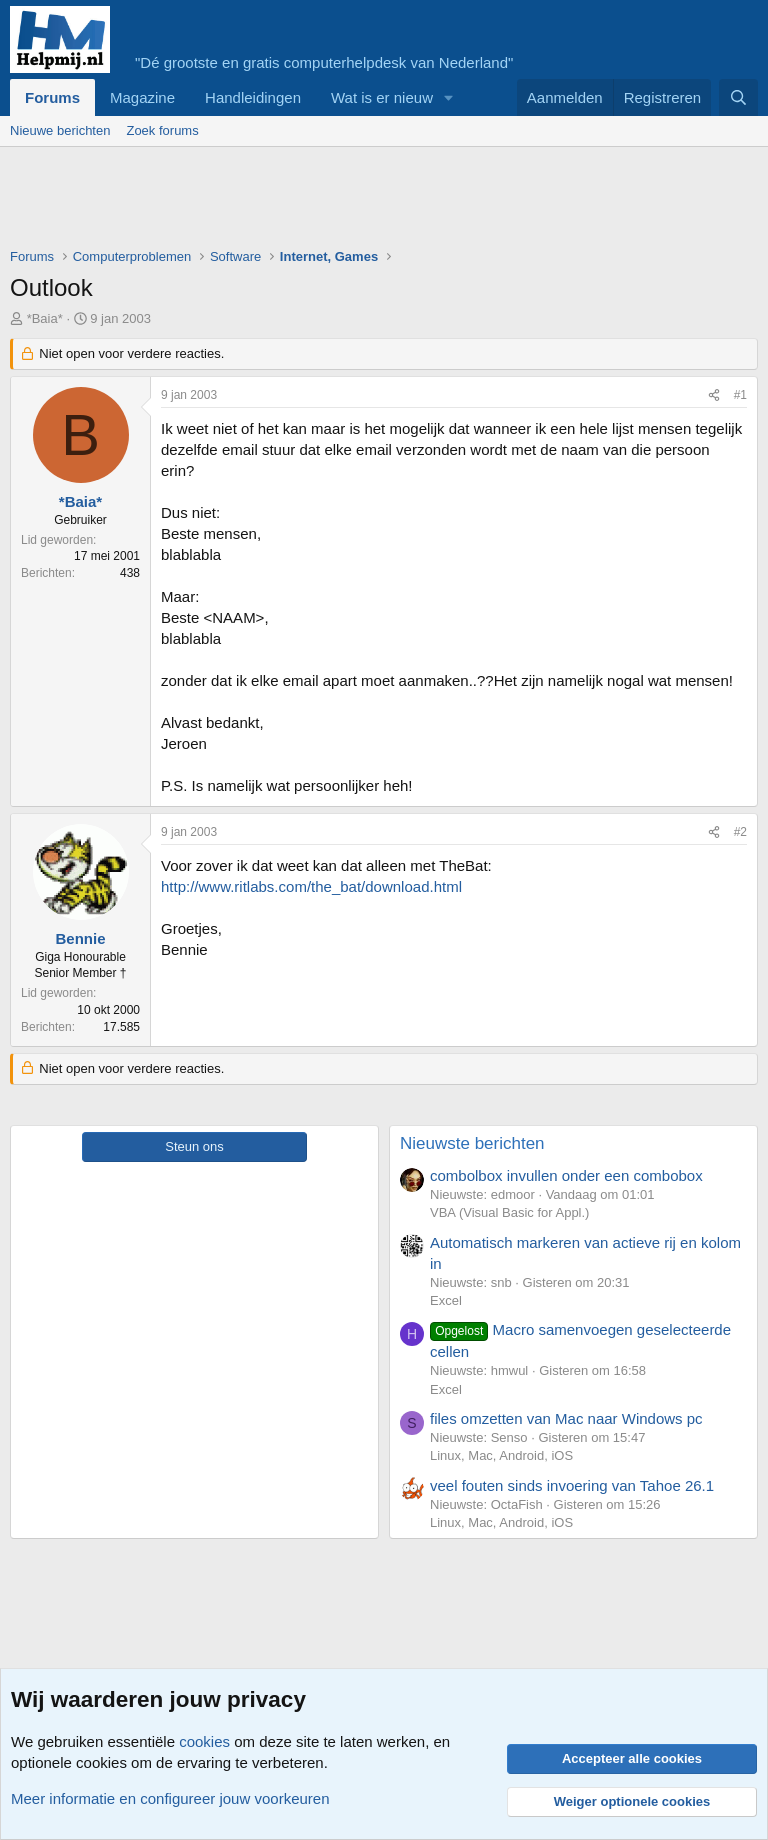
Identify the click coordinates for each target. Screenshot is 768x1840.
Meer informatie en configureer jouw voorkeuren (170, 1798)
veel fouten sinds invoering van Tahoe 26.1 (572, 1485)
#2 (740, 832)
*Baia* (45, 318)
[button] (449, 97)
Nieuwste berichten (472, 1143)
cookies (204, 1741)
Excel (446, 1300)
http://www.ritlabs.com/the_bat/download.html (311, 886)
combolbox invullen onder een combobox (566, 1175)
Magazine (142, 97)
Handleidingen (253, 97)
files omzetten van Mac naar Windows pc (566, 1418)
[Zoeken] (738, 97)
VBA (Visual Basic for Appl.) (509, 1212)
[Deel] (714, 395)
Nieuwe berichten (60, 130)
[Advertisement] (374, 202)
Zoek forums (162, 130)
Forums (52, 97)
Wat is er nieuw (382, 97)
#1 (740, 395)
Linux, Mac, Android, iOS (501, 1455)
